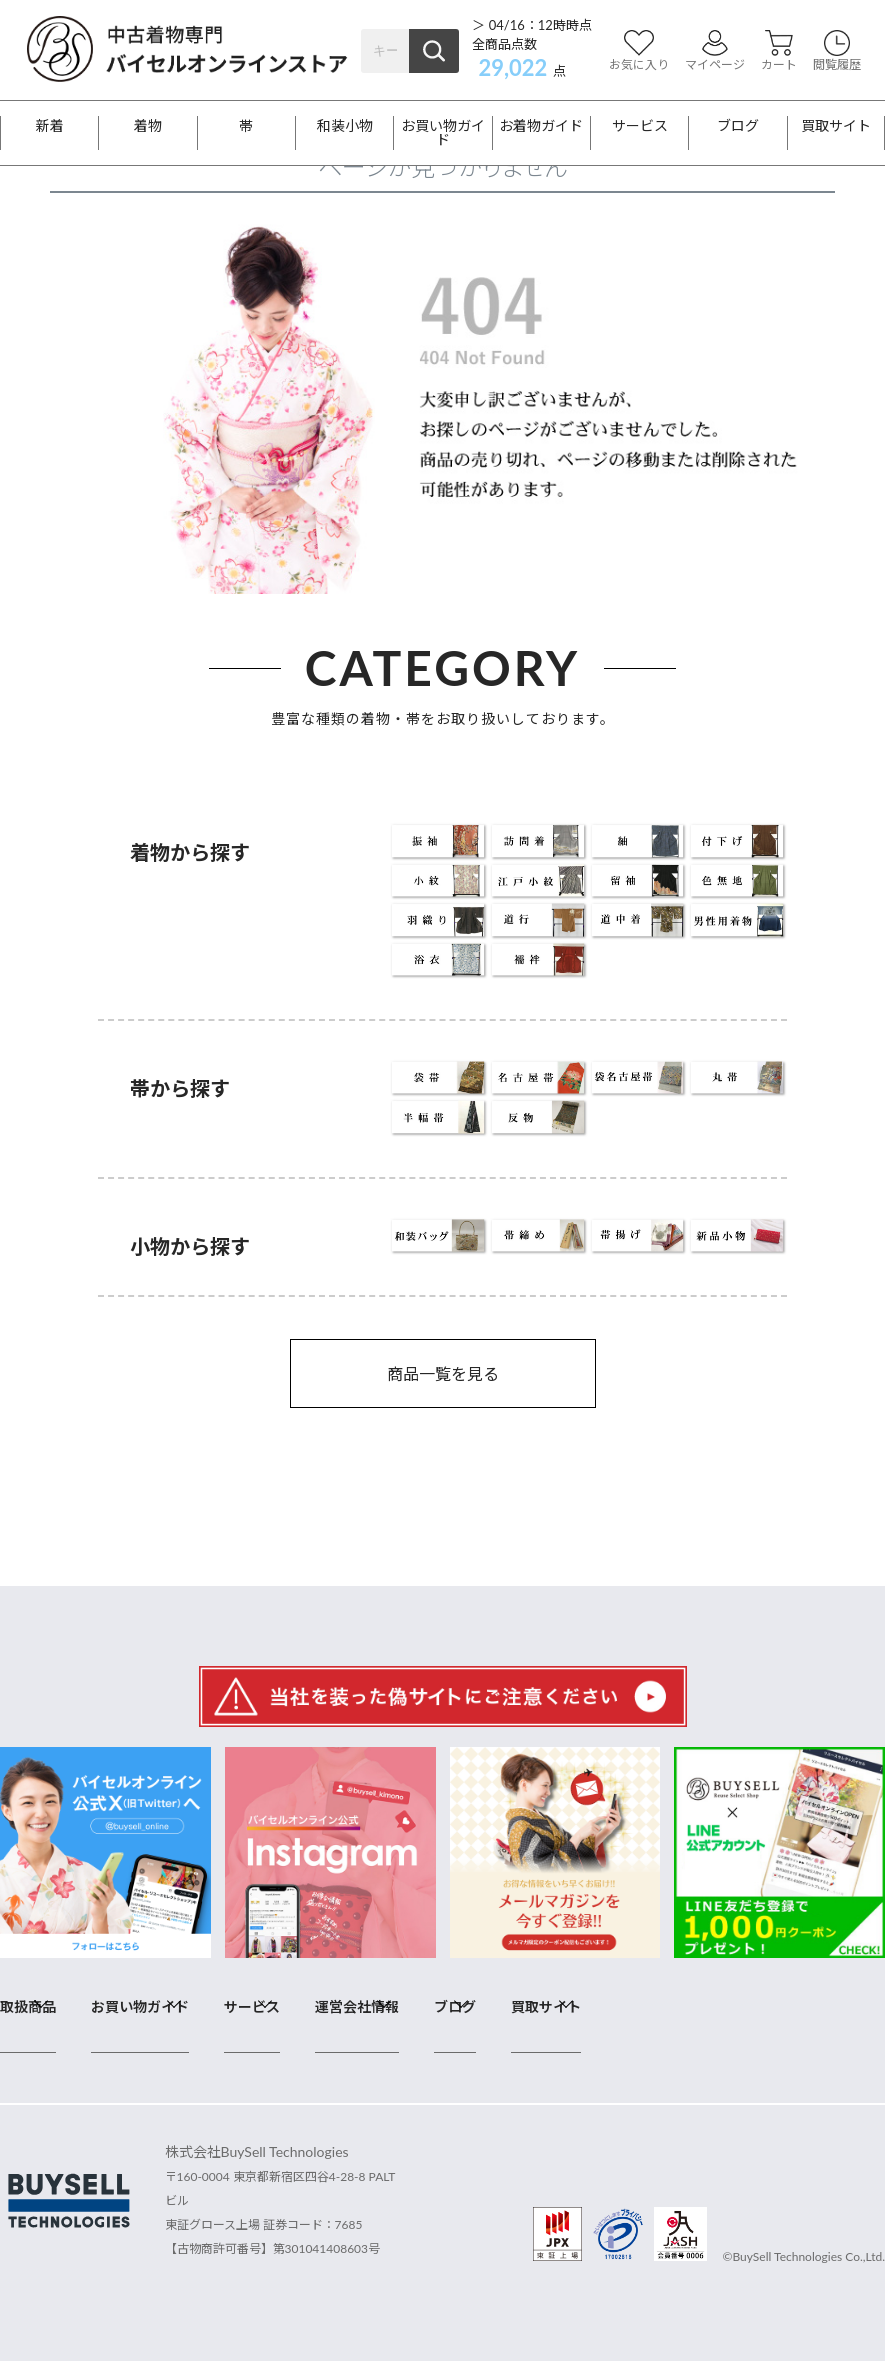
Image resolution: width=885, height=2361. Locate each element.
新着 (50, 126)
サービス (640, 126)
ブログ (738, 126)
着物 (148, 126)
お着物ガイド (541, 126)
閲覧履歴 (837, 50)
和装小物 (345, 126)
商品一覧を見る (443, 1373)
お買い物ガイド (443, 133)
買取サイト (836, 126)
